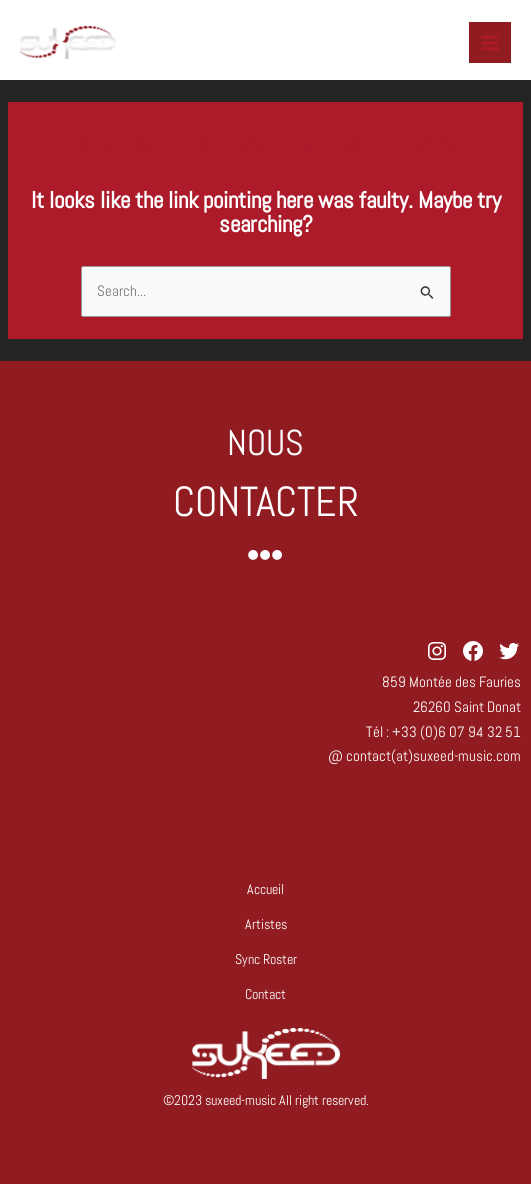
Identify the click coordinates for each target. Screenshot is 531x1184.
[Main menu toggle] (490, 43)
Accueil (265, 889)
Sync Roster (266, 959)
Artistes (266, 924)
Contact (265, 994)
